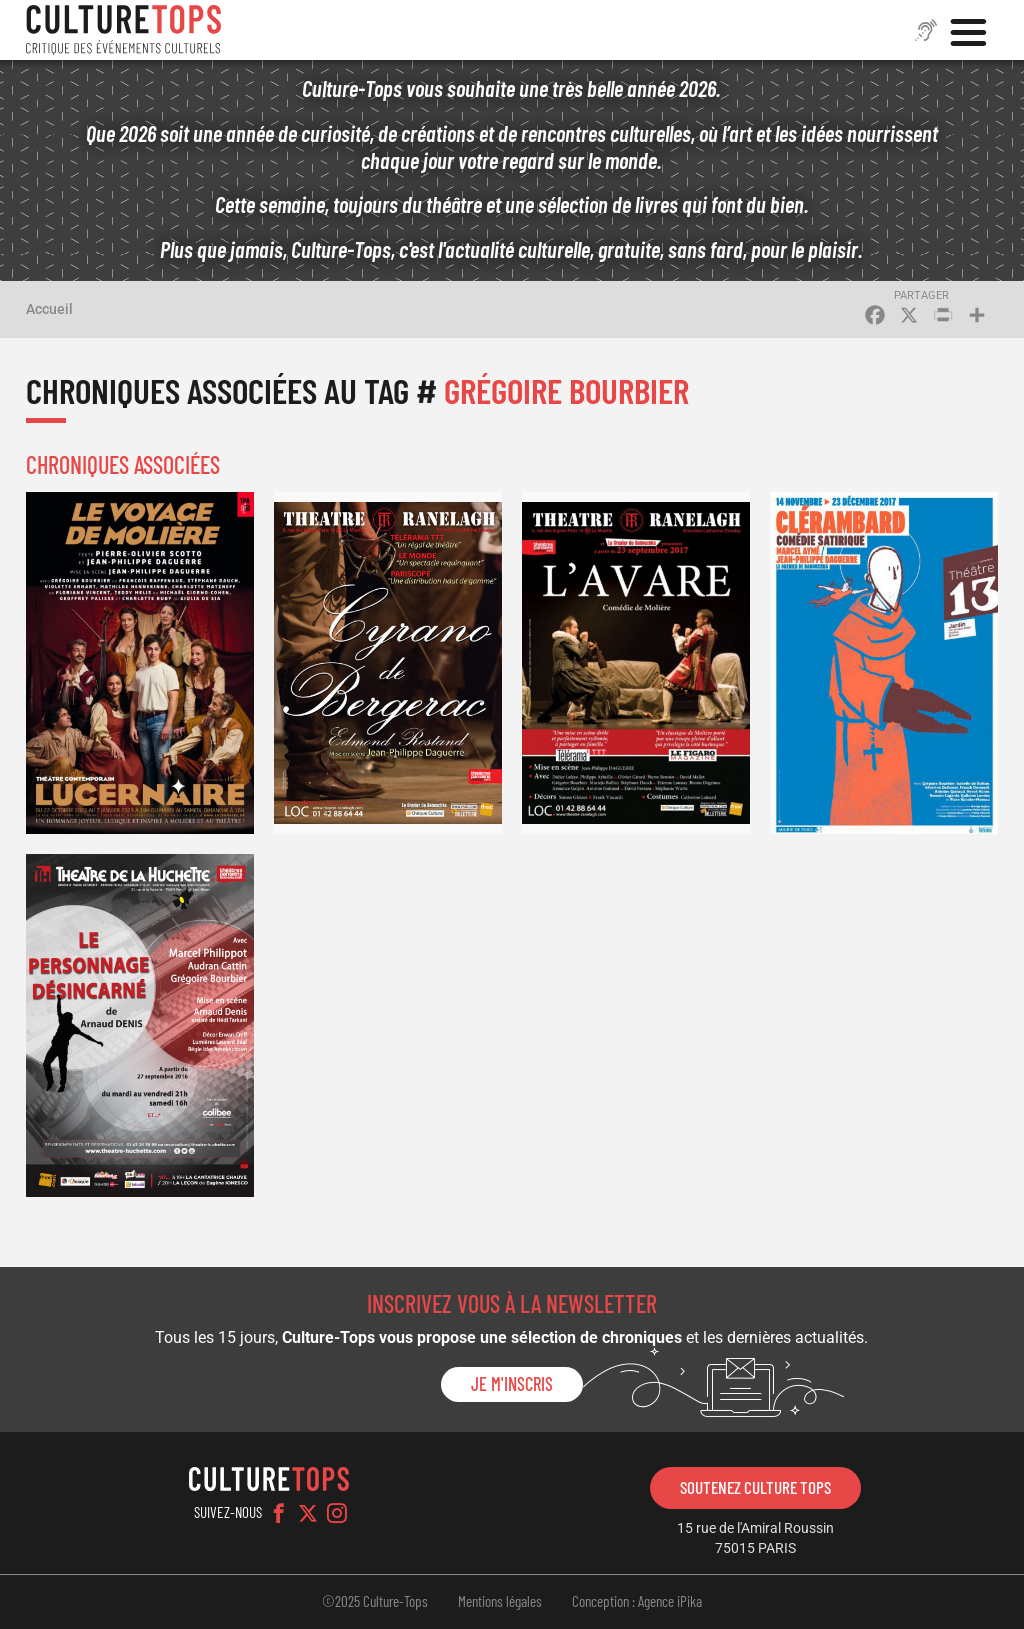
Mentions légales (500, 1601)
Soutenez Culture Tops (755, 1487)
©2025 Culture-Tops (375, 1601)
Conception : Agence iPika (637, 1601)
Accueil (49, 309)
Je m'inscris (512, 1384)
